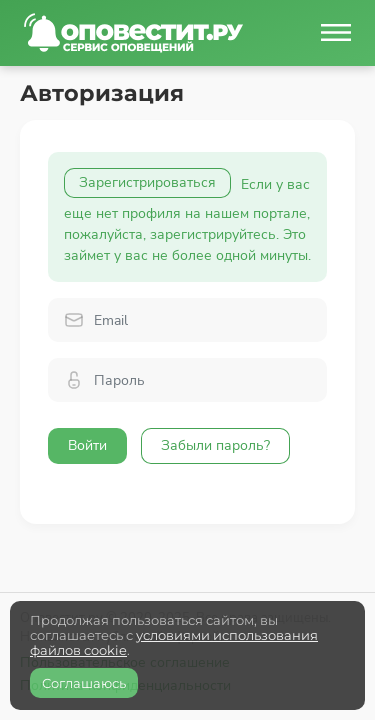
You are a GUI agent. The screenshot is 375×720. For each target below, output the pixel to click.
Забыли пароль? (215, 445)
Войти (87, 445)
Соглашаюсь (84, 683)
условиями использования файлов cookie (174, 642)
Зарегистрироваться (147, 182)
